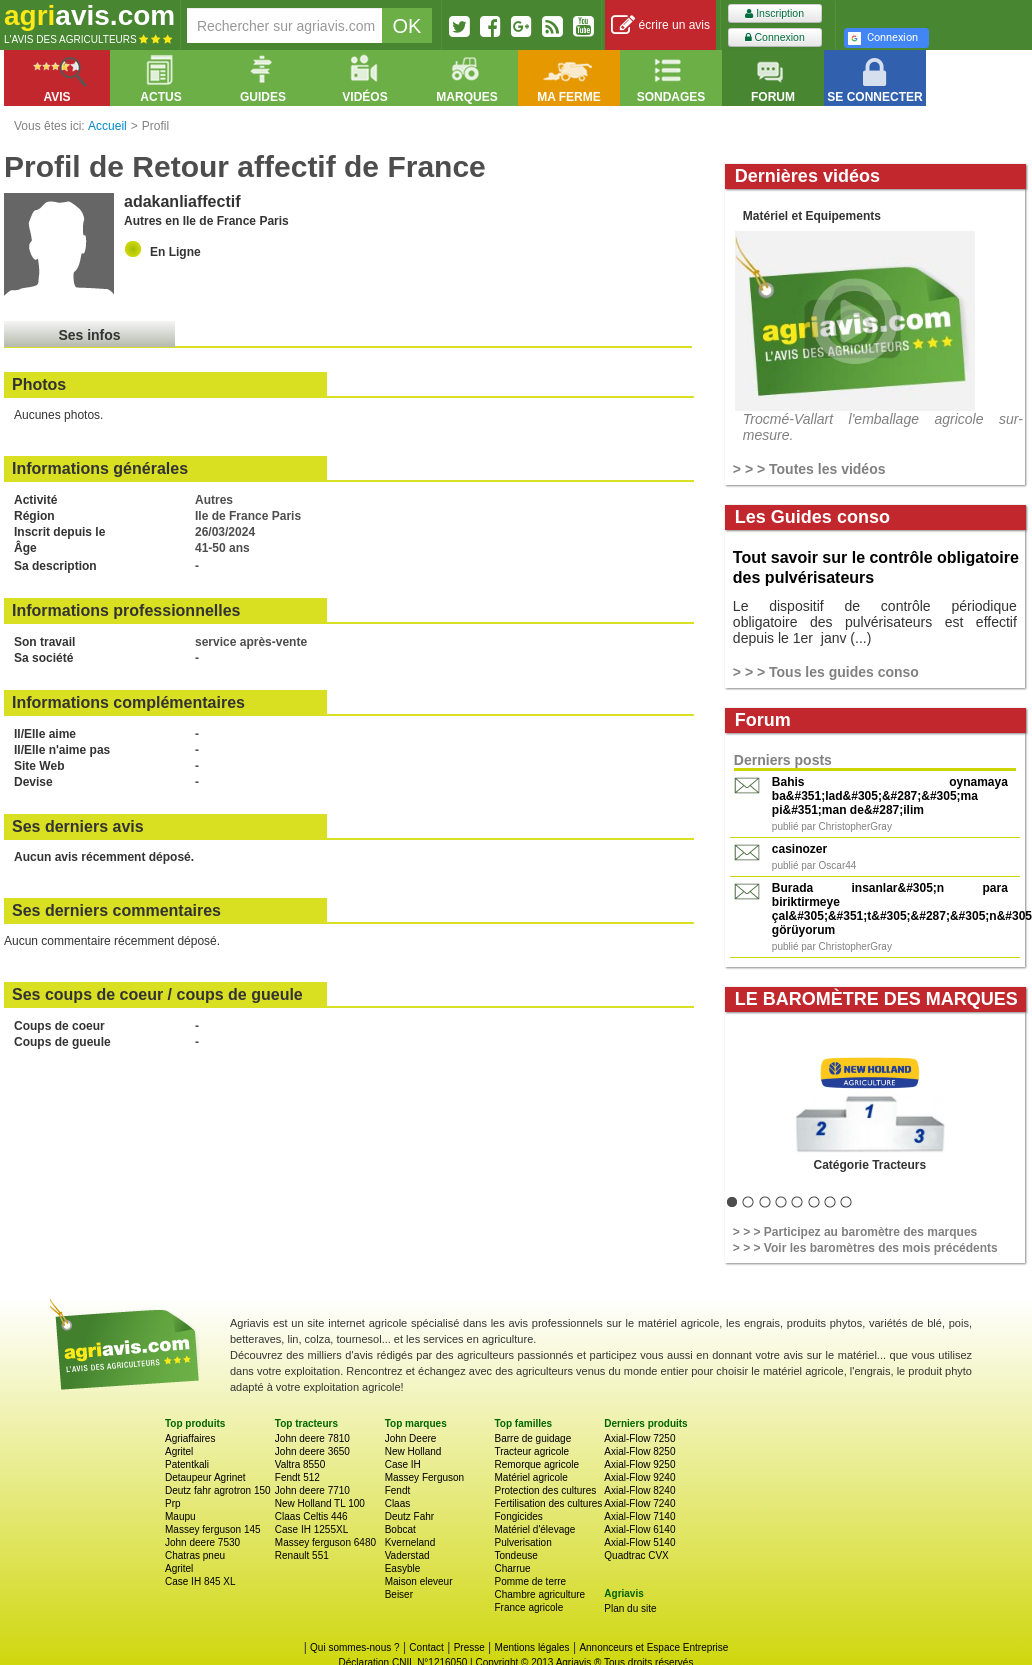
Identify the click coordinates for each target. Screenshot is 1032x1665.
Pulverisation (522, 1542)
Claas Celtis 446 (311, 1516)
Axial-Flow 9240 (639, 1477)
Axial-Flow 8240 (639, 1490)
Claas (398, 1503)
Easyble (403, 1568)
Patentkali (187, 1464)
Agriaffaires (190, 1438)
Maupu (180, 1516)
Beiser (399, 1594)
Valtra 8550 (300, 1464)
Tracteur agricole (531, 1451)
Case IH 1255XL (311, 1529)
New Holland (413, 1451)
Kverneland (410, 1542)
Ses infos (89, 335)
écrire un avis (660, 25)
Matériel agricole (530, 1477)
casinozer (799, 849)
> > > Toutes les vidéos (809, 469)
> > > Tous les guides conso (826, 672)
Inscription (774, 13)
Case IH (403, 1464)
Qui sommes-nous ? (354, 1647)
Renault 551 (302, 1555)
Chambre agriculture (539, 1594)
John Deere (411, 1438)
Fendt (398, 1490)
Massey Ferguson (424, 1477)
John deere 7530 (202, 1542)
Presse (469, 1647)
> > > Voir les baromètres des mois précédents (865, 1248)
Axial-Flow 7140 (639, 1516)
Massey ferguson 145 (213, 1529)
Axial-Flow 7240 (639, 1503)
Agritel (179, 1451)
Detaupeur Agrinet (205, 1477)
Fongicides (518, 1516)
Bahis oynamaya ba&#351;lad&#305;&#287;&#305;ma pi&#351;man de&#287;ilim (890, 796)
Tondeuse (515, 1555)
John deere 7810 (312, 1438)
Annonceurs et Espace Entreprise (653, 1647)
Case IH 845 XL (200, 1581)
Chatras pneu (195, 1555)
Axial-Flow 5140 (639, 1542)
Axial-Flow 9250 (639, 1464)
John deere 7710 (312, 1490)
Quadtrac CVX (636, 1555)
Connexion (775, 37)
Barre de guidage (532, 1438)
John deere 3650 (312, 1451)
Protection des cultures (545, 1490)
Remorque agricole (536, 1464)
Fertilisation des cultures (548, 1503)
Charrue (512, 1568)
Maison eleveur (419, 1581)
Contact (426, 1647)
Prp (173, 1503)
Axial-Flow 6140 (639, 1529)
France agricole (528, 1607)
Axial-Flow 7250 (639, 1438)
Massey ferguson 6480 (325, 1542)
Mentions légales (532, 1647)
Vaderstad (407, 1555)
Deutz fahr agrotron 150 (218, 1490)
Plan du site (630, 1608)
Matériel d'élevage (534, 1529)
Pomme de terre (530, 1581)
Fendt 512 (297, 1477)
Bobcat (400, 1529)
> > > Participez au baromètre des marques (855, 1232)
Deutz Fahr (409, 1516)
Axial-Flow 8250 (639, 1451)
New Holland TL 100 (320, 1503)
